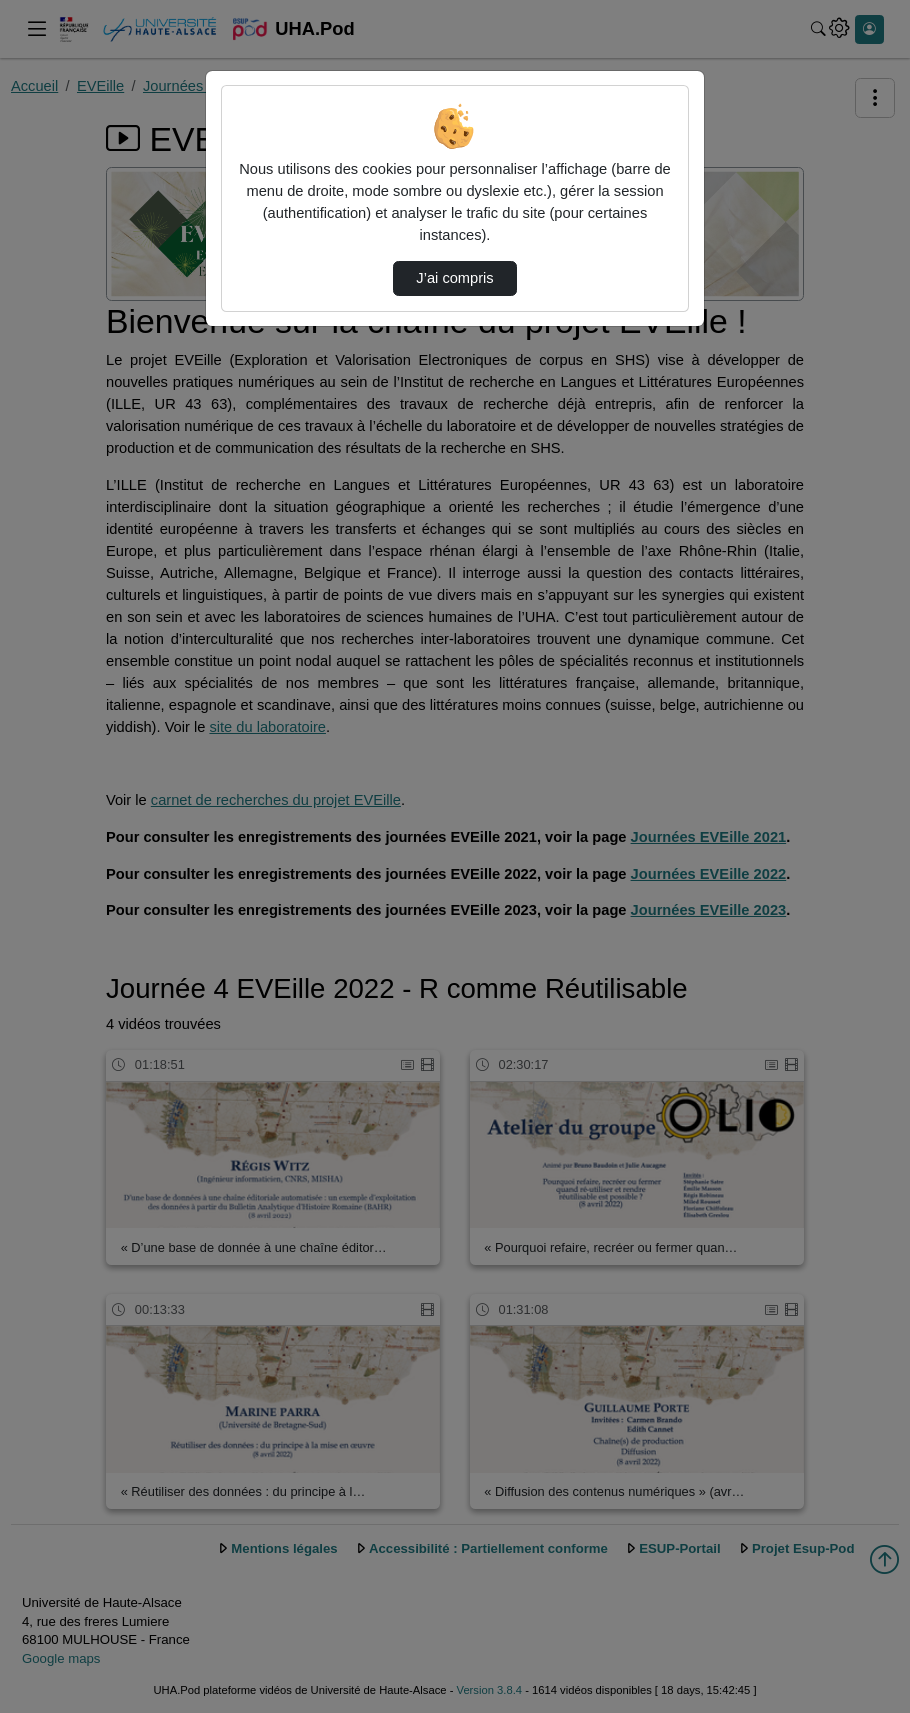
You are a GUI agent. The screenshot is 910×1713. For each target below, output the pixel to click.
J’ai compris (454, 278)
